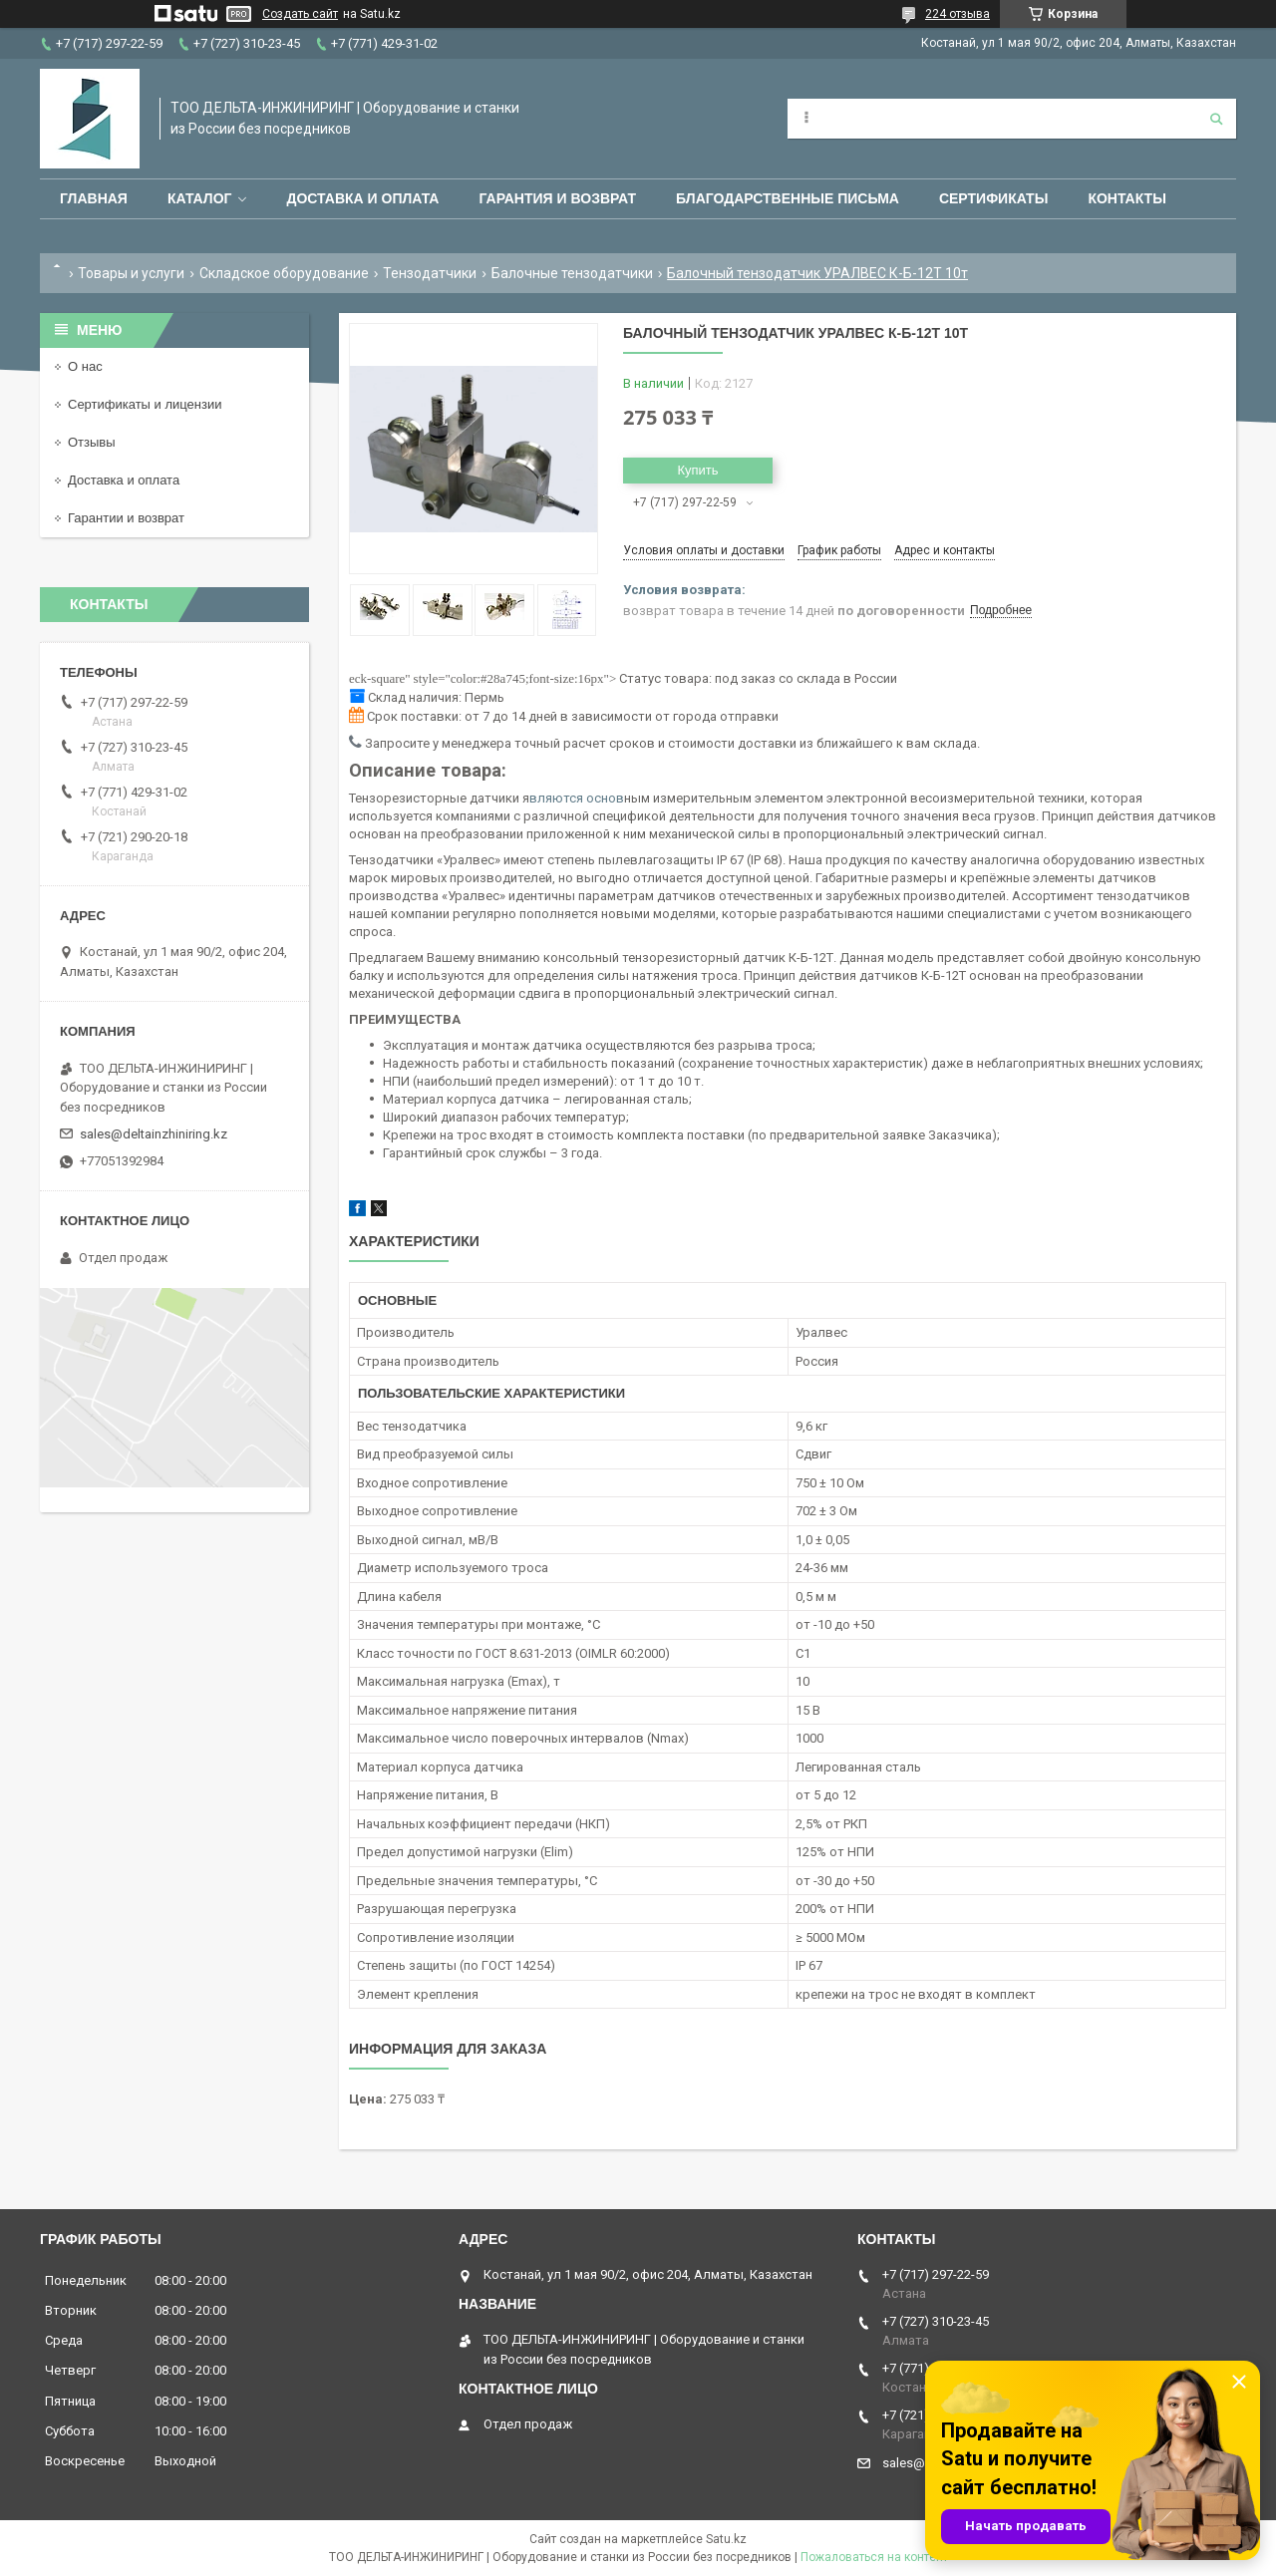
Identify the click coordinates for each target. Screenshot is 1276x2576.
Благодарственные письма (787, 198)
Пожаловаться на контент (874, 2557)
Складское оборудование (284, 273)
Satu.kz (726, 2539)
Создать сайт (300, 14)
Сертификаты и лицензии (144, 404)
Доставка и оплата (362, 198)
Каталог (199, 198)
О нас (85, 366)
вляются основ (576, 798)
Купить (697, 470)
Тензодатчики (430, 273)
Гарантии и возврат (126, 517)
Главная (94, 198)
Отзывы (92, 442)
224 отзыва (957, 14)
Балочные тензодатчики (572, 273)
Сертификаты (993, 198)
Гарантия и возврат (557, 198)
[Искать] (1216, 119)
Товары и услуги (131, 273)
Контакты (1126, 198)
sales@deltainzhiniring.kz (153, 1134)
